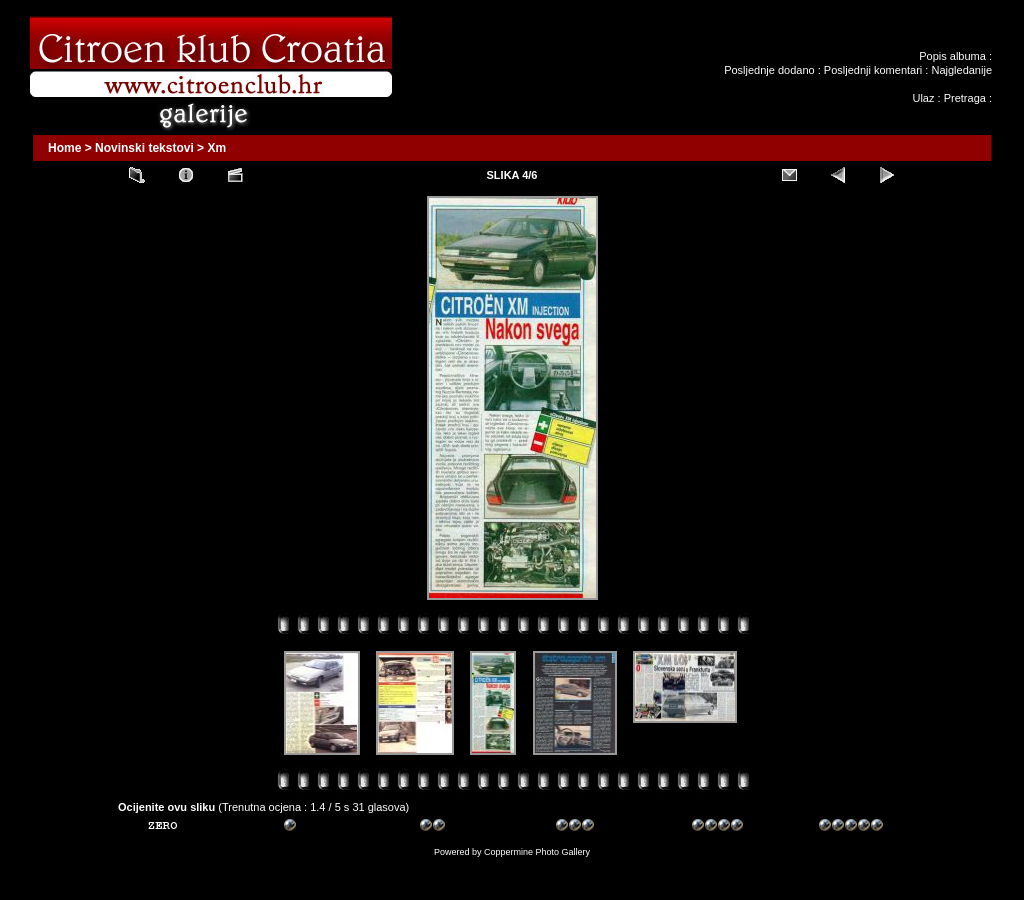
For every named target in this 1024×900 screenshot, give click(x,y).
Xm (216, 148)
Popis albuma (952, 56)
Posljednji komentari (873, 70)
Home (64, 148)
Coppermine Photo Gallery (537, 852)
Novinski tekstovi (144, 148)
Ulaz (923, 98)
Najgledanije (961, 70)
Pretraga (965, 98)
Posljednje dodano (769, 70)
